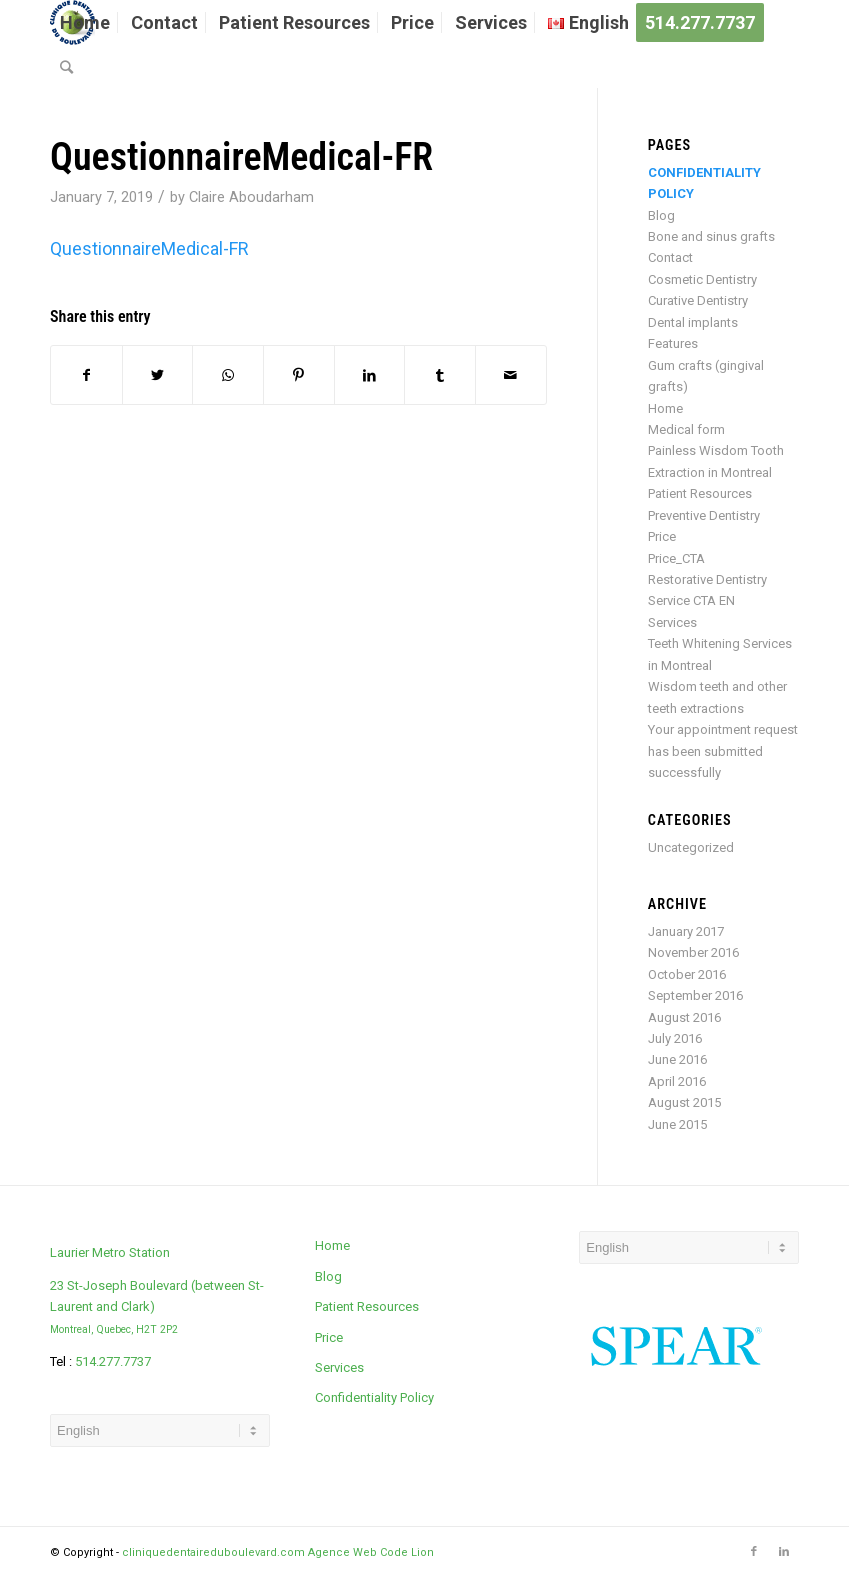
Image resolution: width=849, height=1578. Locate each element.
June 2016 (677, 1059)
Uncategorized (691, 847)
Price (662, 536)
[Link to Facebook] (754, 1552)
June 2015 (677, 1124)
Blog (661, 215)
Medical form (686, 429)
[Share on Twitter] (158, 375)
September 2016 (695, 995)
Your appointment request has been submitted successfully (723, 751)
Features (673, 343)
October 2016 (687, 974)
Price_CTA (676, 558)
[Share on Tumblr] (440, 375)
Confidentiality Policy (374, 1397)
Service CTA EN (691, 600)
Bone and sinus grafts (711, 236)
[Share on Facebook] (86, 375)
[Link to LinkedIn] (784, 1552)
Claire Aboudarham (251, 197)
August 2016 (684, 1017)
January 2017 (686, 931)
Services (672, 622)
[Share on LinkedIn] (370, 375)
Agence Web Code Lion (371, 1552)
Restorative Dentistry (707, 579)
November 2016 (693, 952)
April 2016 (677, 1081)
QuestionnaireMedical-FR (241, 157)
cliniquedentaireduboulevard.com (213, 1552)
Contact (670, 257)
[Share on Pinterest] (299, 375)
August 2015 (684, 1102)
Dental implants (693, 322)
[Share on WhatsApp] (228, 375)
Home (665, 408)
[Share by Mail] (511, 375)
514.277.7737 (113, 1361)
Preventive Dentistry (704, 515)
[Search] (66, 67)
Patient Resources (700, 493)
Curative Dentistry (698, 300)
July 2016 (675, 1038)
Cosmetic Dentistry (702, 279)
